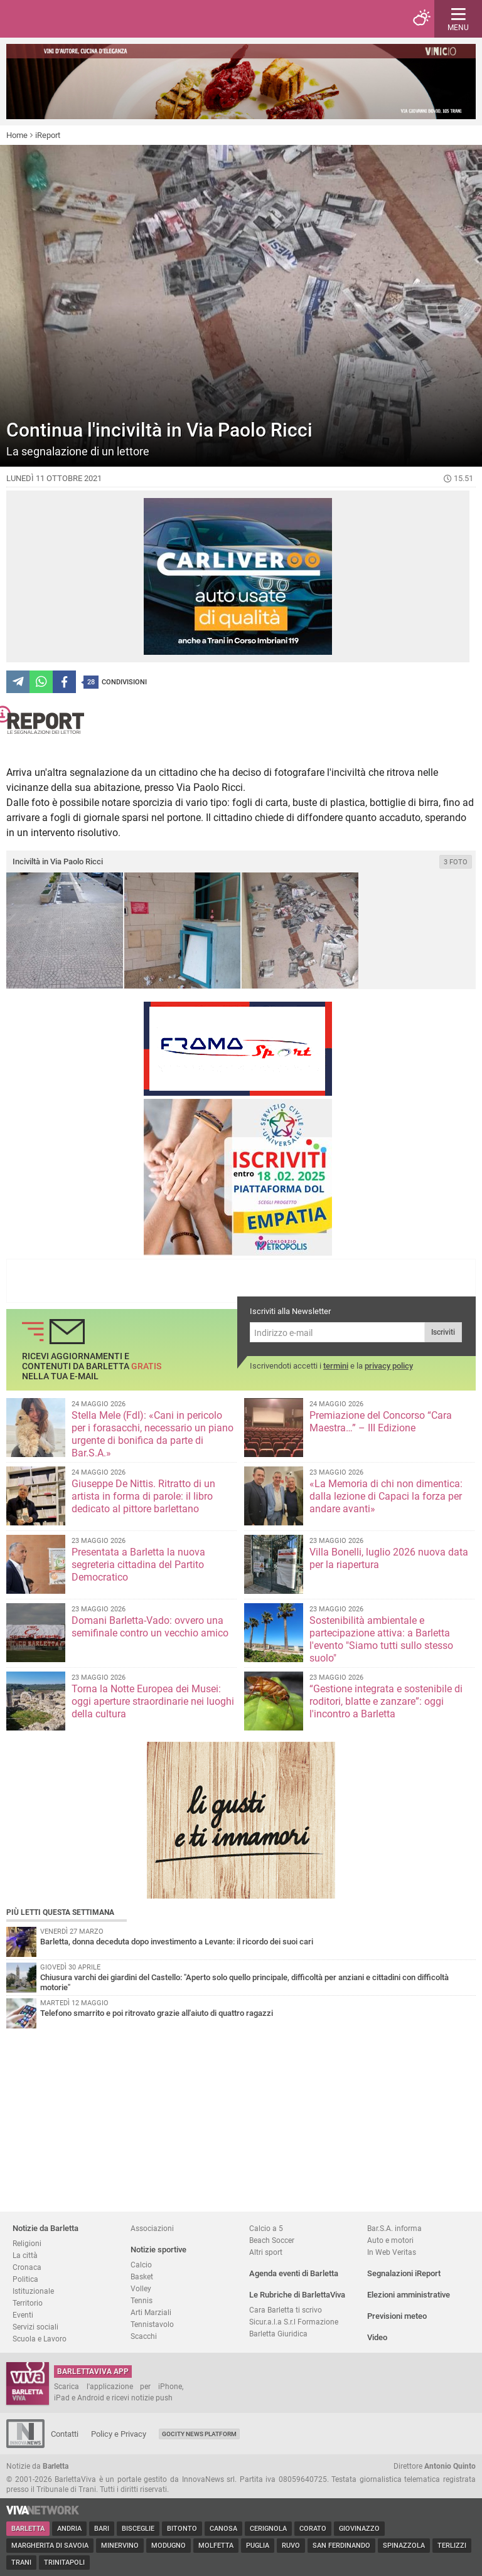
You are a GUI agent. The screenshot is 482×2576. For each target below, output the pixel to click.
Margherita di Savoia (49, 2546)
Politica (25, 2279)
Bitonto (182, 2529)
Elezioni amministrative (408, 2294)
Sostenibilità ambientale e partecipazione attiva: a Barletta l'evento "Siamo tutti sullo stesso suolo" (381, 1639)
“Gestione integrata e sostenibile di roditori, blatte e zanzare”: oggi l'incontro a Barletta (386, 1701)
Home (17, 135)
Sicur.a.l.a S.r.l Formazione (293, 2321)
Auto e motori (390, 2240)
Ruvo (291, 2546)
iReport (47, 135)
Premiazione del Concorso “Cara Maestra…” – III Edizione (380, 1421)
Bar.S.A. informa (394, 2228)
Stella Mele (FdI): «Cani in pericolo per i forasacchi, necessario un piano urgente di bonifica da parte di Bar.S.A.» (152, 1434)
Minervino (120, 2546)
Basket (142, 2276)
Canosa (223, 2529)
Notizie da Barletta (45, 2228)
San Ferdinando (341, 2546)
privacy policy (389, 1365)
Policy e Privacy (118, 2434)
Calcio (141, 2264)
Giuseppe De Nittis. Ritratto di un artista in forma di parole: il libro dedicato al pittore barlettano (143, 1496)
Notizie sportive (158, 2249)
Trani (21, 2562)
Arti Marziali (151, 2312)
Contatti (64, 2434)
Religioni (27, 2243)
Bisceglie (138, 2529)
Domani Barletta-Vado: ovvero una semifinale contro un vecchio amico (150, 1626)
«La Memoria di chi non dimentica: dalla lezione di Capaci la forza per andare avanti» (386, 1496)
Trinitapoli (64, 2562)
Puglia (257, 2546)
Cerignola (268, 2529)
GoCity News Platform (199, 2433)
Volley (141, 2288)
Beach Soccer (271, 2240)
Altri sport (265, 2252)
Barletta (28, 2529)
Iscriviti (443, 1332)
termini (335, 1365)
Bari (101, 2529)
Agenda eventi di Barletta (293, 2273)
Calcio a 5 (266, 2228)
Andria (69, 2529)
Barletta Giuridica (278, 2333)
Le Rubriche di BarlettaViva (297, 2294)
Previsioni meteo (397, 2316)
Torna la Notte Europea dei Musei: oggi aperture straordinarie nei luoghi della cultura (153, 1701)
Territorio (28, 2303)
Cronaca (27, 2267)
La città (25, 2255)
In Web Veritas (391, 2252)
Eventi (23, 2314)
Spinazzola (404, 2546)
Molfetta (215, 2546)
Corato (312, 2529)
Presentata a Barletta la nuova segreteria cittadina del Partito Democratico (138, 1564)
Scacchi (144, 2336)
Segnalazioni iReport (404, 2273)
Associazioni (152, 2228)
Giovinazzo (359, 2529)
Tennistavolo (152, 2324)
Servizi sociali (35, 2326)
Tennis (142, 2300)
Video (377, 2337)
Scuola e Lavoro (40, 2338)
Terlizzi (451, 2546)
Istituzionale (33, 2291)
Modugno (168, 2546)
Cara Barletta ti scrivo (285, 2309)
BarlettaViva (70, 19)
